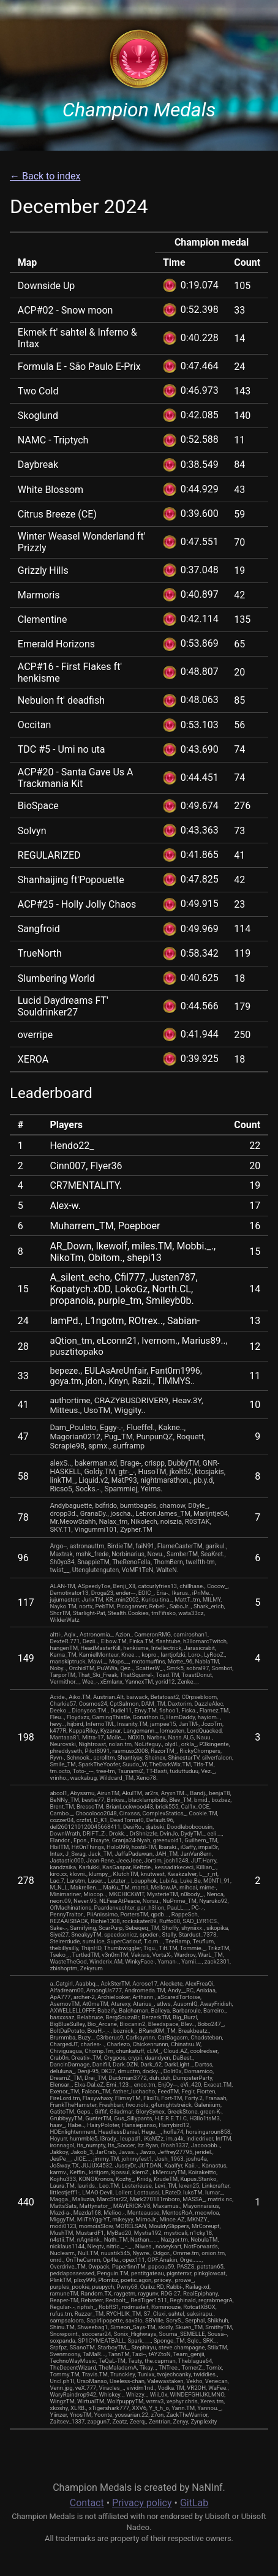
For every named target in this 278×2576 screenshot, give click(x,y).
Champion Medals (139, 109)
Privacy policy (142, 2503)
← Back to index (45, 176)
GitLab (194, 2503)
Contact (87, 2503)
